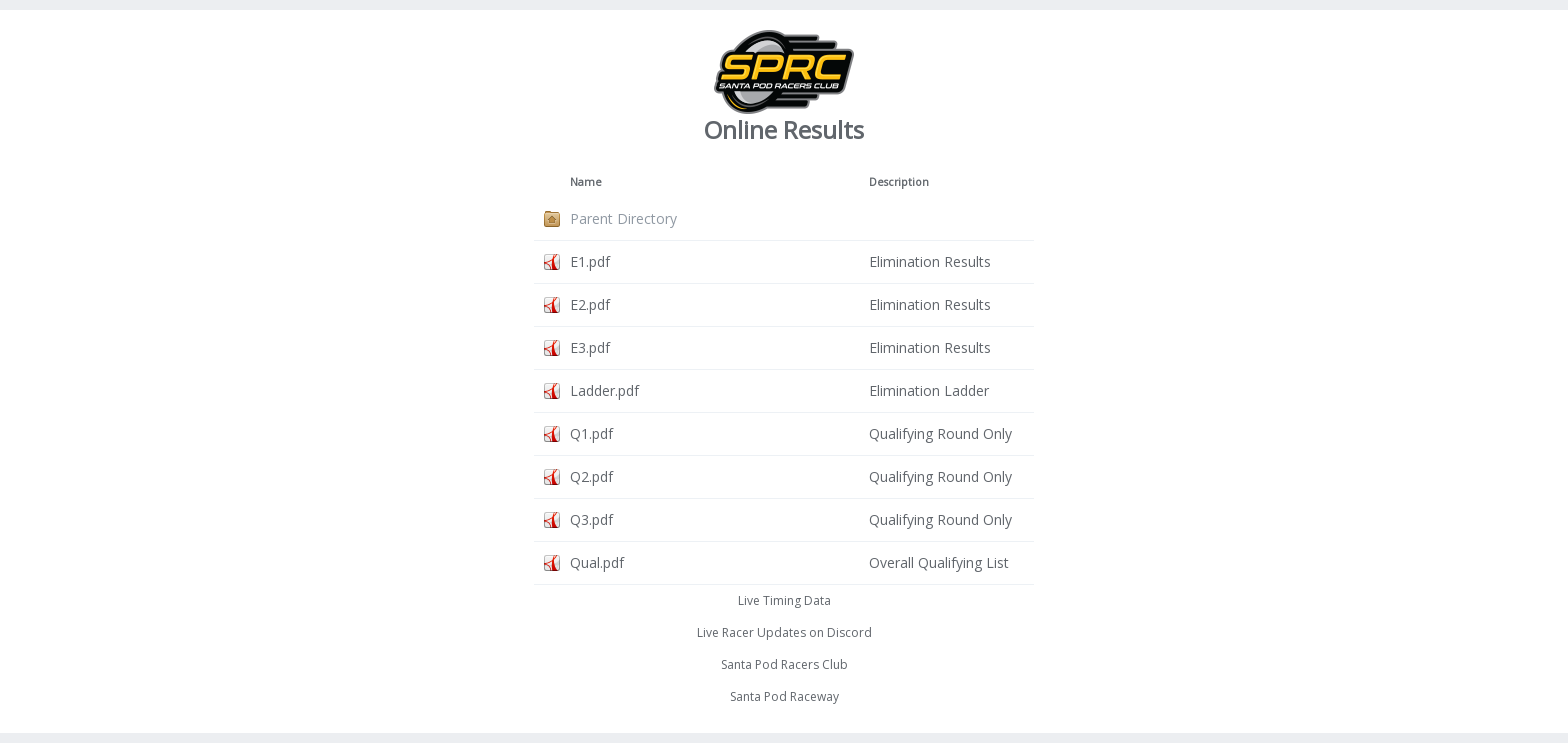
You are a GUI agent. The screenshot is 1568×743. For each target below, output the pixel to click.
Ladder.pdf (604, 390)
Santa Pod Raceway (784, 696)
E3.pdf (590, 347)
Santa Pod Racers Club (784, 664)
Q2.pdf (591, 476)
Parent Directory (623, 218)
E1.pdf (590, 261)
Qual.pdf (597, 562)
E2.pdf (590, 304)
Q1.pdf (591, 433)
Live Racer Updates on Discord (784, 632)
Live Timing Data (784, 600)
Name (586, 182)
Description (899, 182)
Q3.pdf (591, 519)
